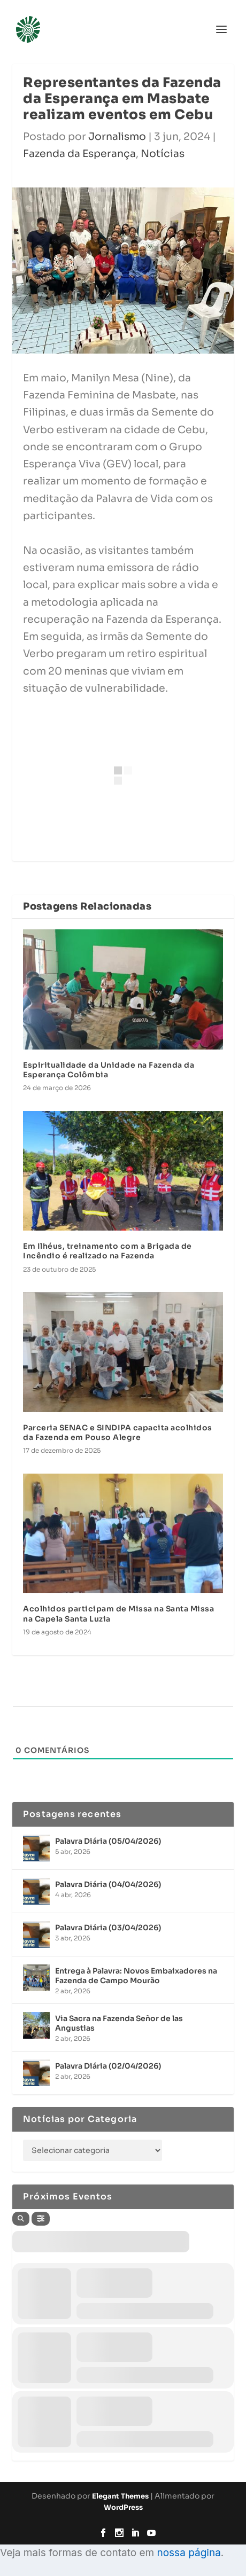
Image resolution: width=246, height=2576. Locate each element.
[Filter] (41, 2219)
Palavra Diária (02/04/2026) (108, 2066)
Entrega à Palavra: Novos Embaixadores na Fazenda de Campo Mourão (136, 1975)
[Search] (20, 2219)
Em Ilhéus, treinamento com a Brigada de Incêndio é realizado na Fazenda (107, 1250)
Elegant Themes (120, 2496)
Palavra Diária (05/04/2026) (108, 1841)
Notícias (162, 153)
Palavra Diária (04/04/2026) (108, 1884)
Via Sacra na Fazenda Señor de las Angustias (119, 2023)
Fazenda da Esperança (79, 153)
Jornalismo (117, 136)
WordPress (123, 2507)
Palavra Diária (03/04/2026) (108, 1927)
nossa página (188, 2553)
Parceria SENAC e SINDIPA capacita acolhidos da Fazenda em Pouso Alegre (117, 1432)
